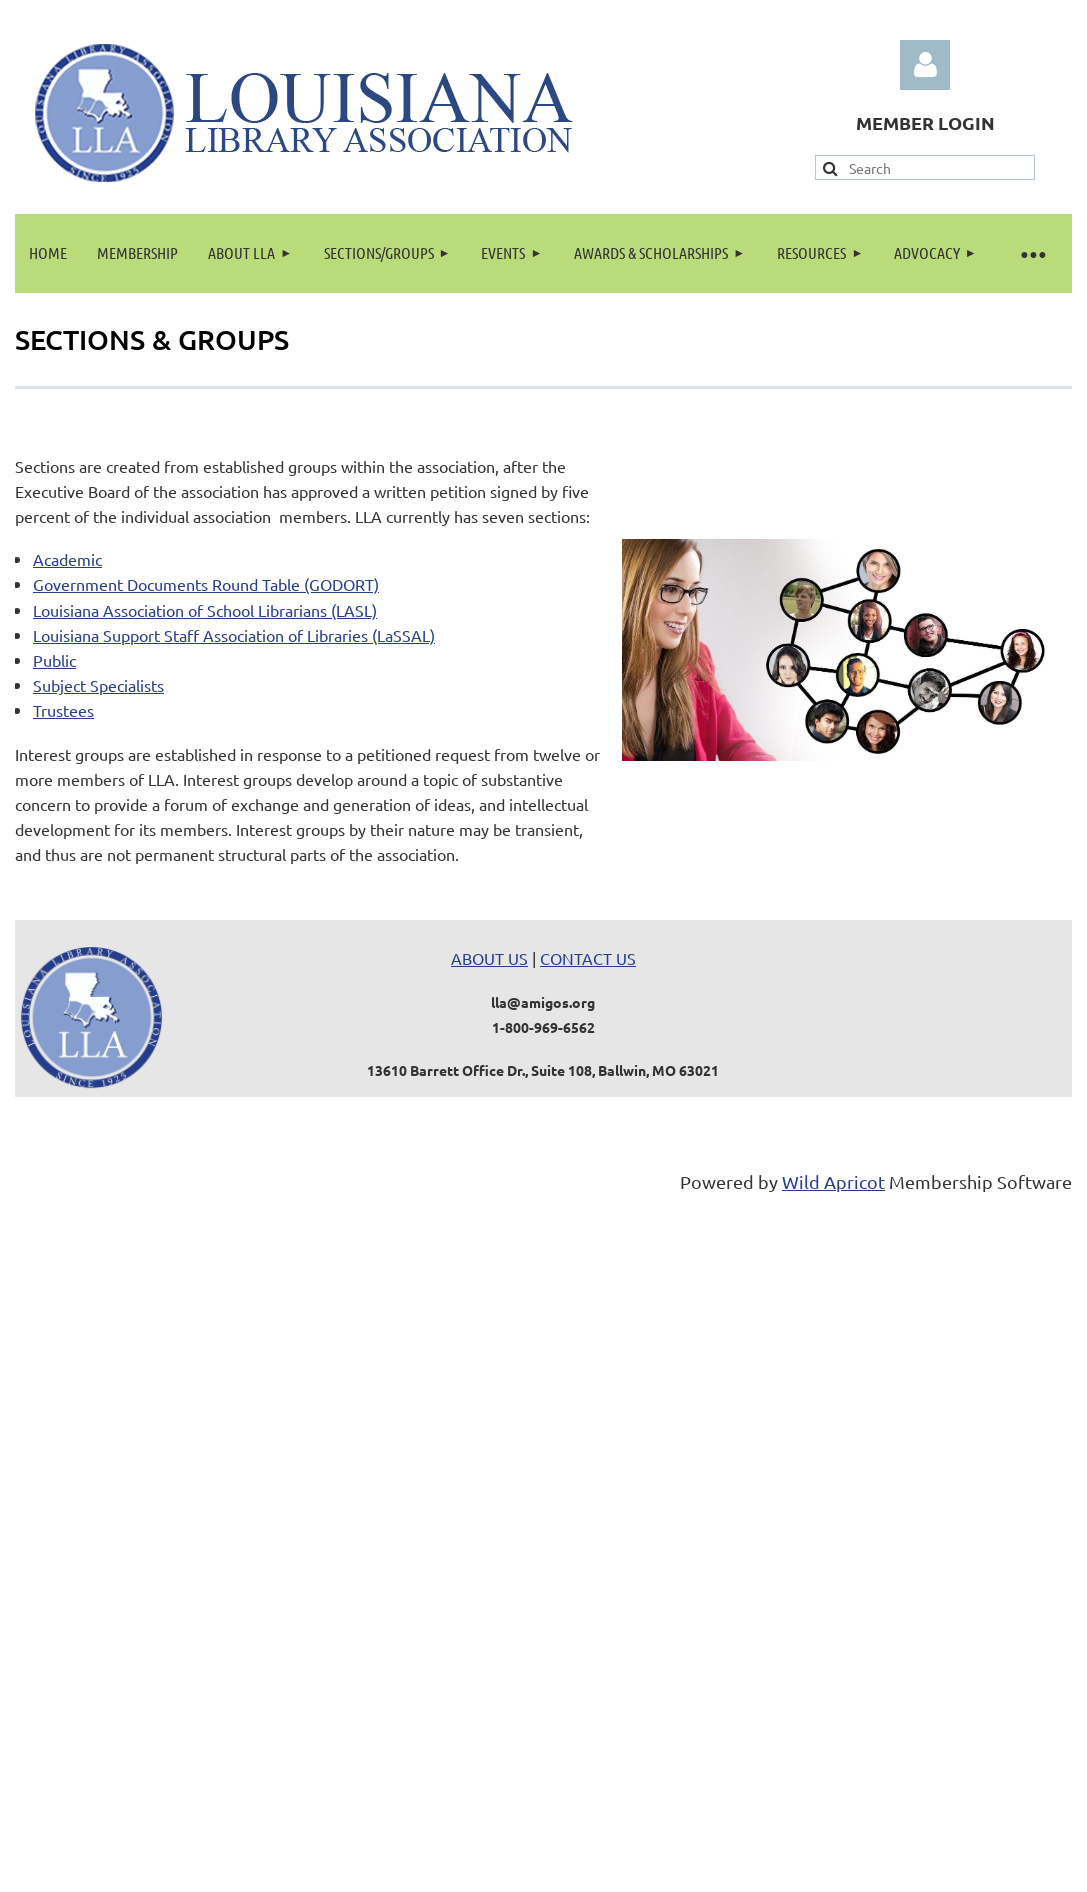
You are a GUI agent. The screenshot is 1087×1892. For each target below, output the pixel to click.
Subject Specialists (98, 685)
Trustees (63, 710)
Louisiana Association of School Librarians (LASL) (205, 610)
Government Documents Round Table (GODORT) (206, 584)
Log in (925, 65)
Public (54, 660)
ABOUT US (489, 958)
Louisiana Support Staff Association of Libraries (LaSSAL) (234, 635)
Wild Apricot (833, 1181)
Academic (67, 559)
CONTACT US (588, 958)
